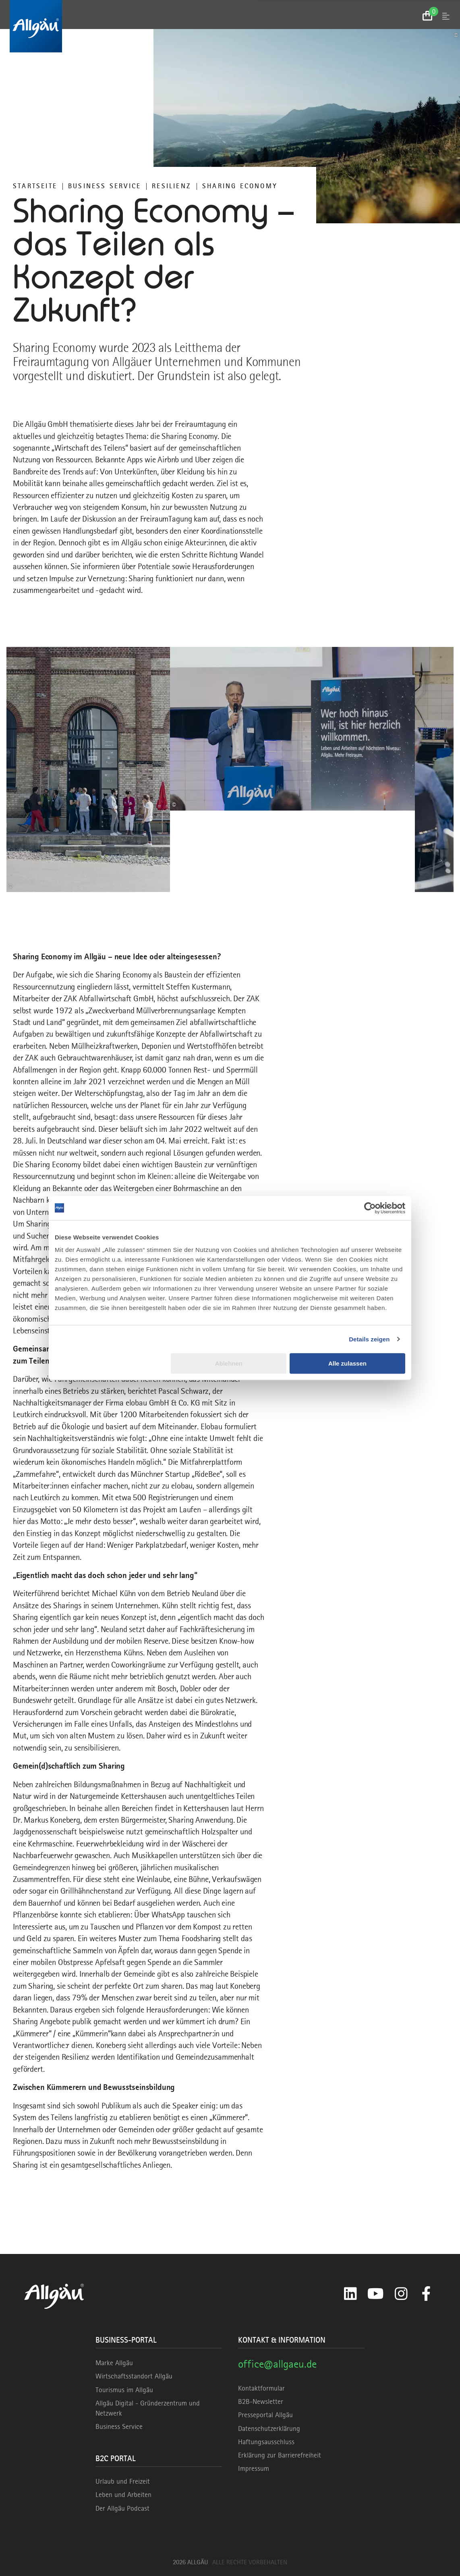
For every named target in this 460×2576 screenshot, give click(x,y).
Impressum (253, 2468)
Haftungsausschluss (266, 2442)
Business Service (104, 186)
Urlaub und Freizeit (122, 2481)
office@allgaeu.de (277, 2364)
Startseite (35, 186)
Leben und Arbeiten (123, 2495)
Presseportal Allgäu (265, 2415)
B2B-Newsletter (260, 2401)
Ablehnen (228, 1363)
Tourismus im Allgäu (124, 2390)
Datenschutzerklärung (269, 2428)
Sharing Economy (240, 186)
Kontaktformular (261, 2388)
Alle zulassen (347, 1363)
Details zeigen (369, 1339)
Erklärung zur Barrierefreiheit (279, 2455)
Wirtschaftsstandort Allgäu (133, 2376)
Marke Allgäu (114, 2363)
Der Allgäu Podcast (122, 2508)
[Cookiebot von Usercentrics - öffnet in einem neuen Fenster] (370, 1208)
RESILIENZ (171, 186)
